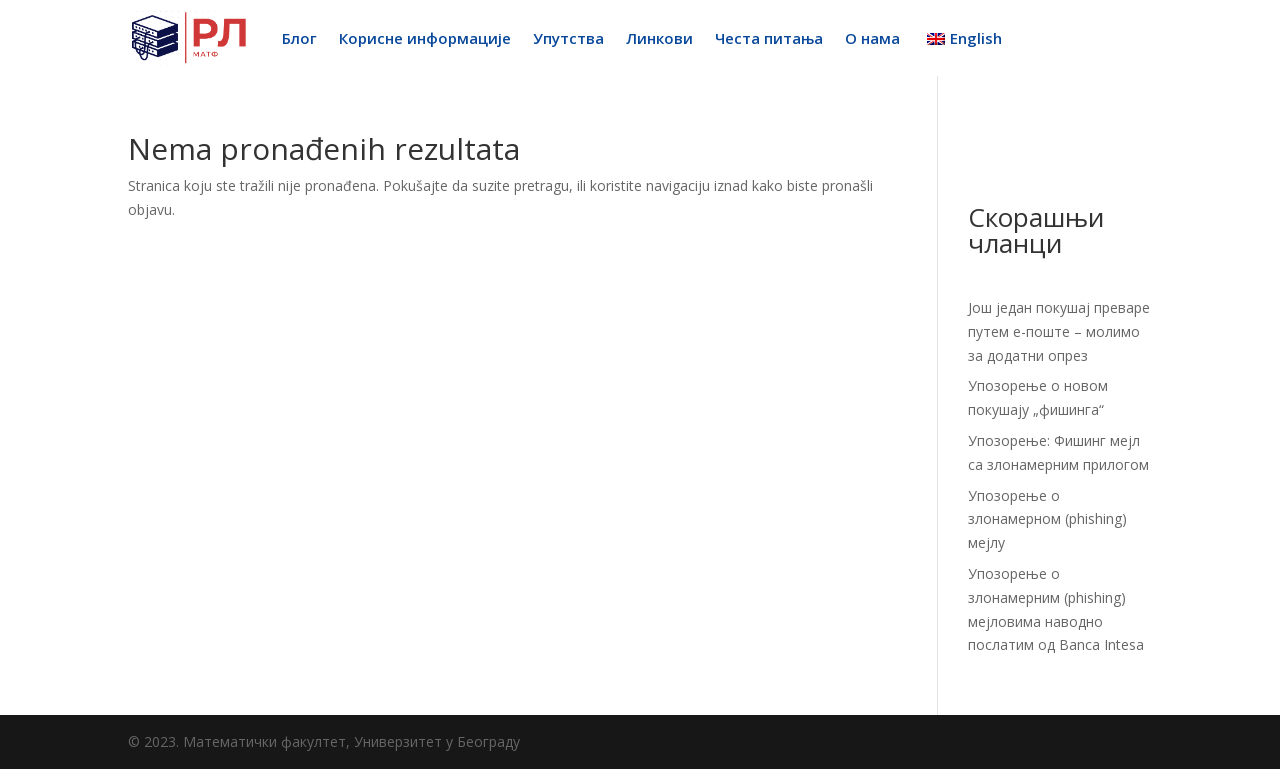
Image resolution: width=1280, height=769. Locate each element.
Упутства (568, 38)
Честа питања (769, 38)
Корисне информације (425, 38)
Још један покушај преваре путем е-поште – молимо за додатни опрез (1059, 331)
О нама (872, 38)
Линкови (659, 38)
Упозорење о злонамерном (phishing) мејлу (1047, 519)
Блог (299, 38)
